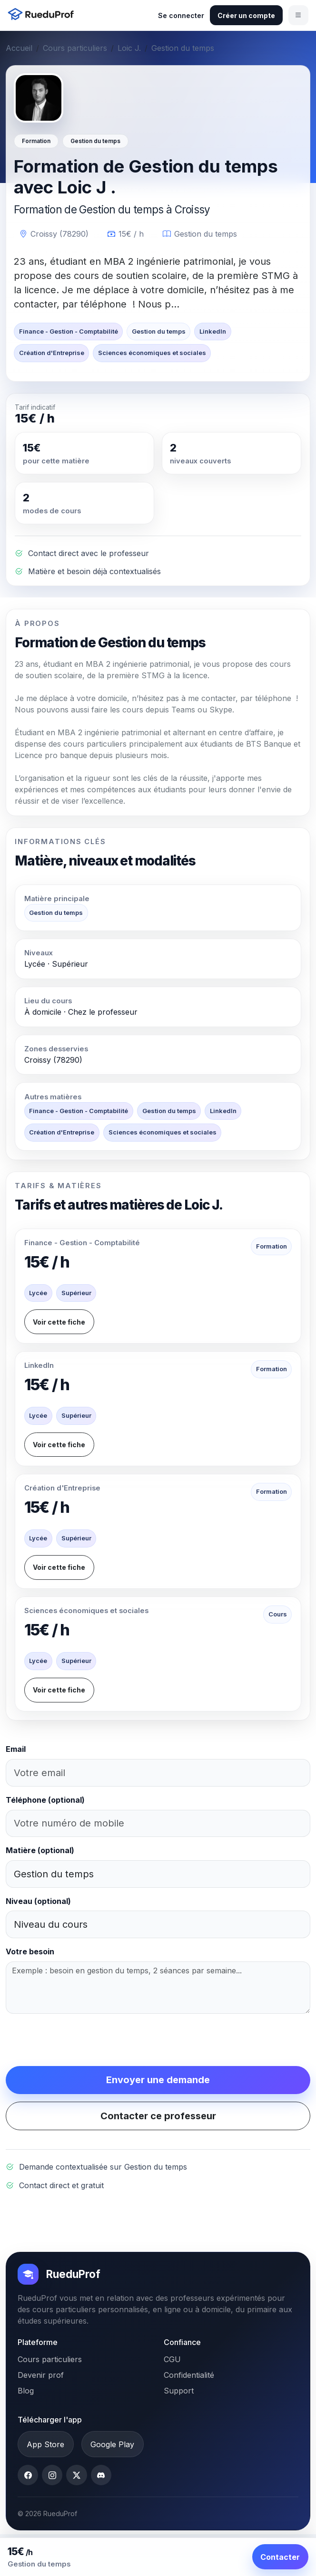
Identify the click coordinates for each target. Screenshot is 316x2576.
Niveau (38, 1901)
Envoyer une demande (158, 2080)
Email (16, 1749)
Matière (40, 1850)
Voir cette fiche (59, 1322)
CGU (172, 2359)
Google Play (112, 2444)
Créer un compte (246, 15)
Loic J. (129, 48)
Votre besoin (30, 1951)
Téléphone (45, 1800)
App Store (45, 2444)
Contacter (280, 2557)
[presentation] (78, 2039)
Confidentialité (189, 2375)
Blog (26, 2390)
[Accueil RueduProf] (43, 15)
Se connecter (181, 15)
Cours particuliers (75, 48)
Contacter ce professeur (158, 2116)
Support (179, 2390)
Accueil (19, 48)
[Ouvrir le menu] (298, 15)
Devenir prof (41, 2375)
